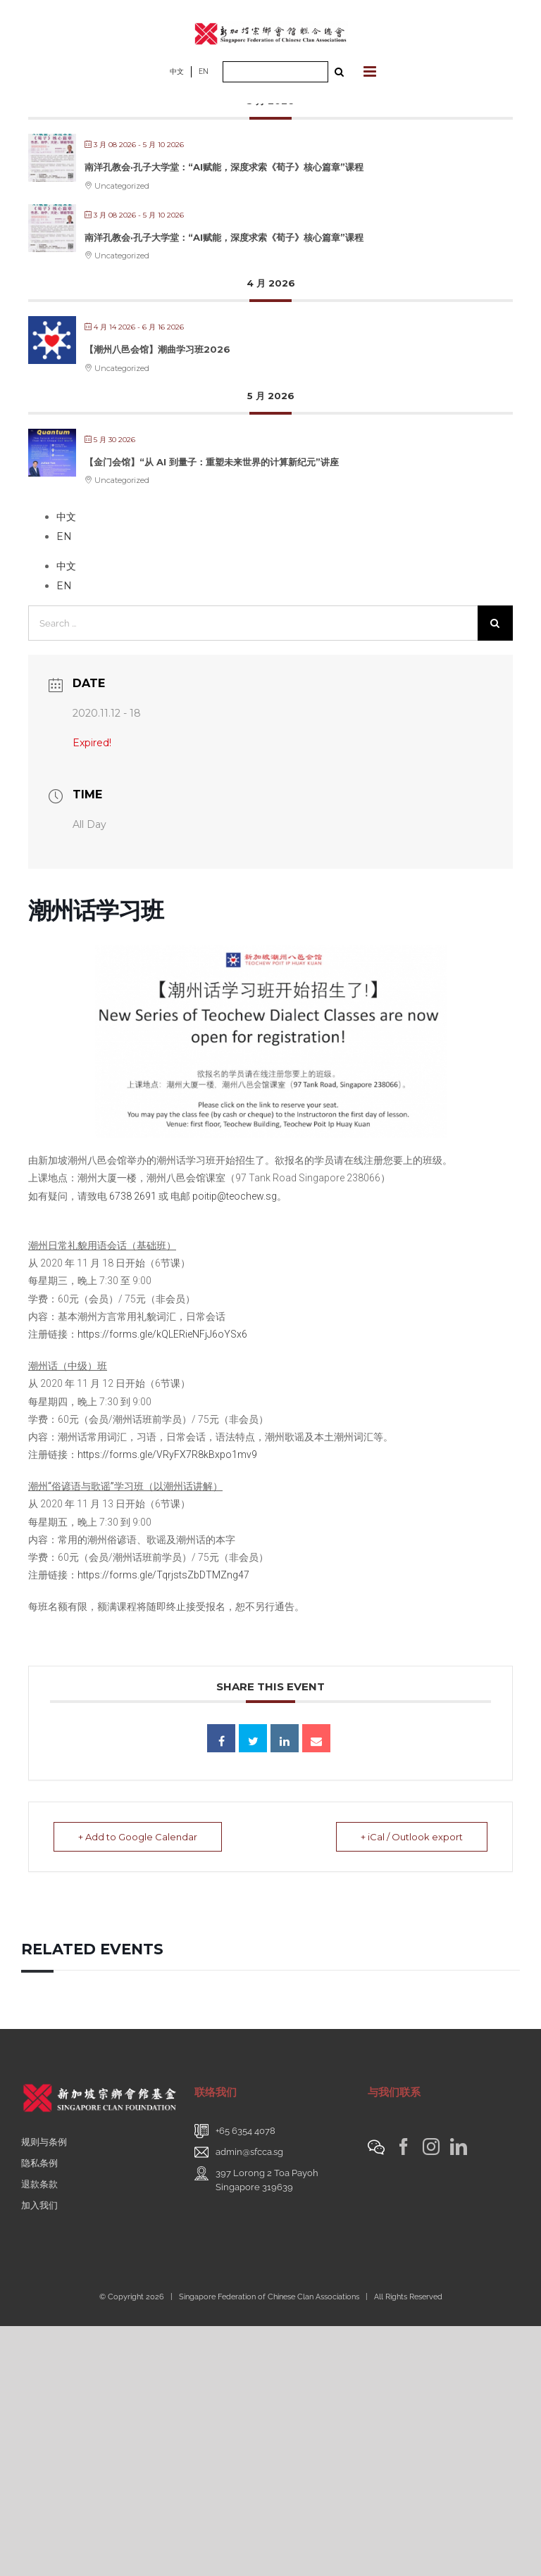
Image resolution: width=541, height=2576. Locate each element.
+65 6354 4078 (245, 2130)
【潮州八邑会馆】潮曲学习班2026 (157, 349)
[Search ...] (275, 71)
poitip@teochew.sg (234, 1196)
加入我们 (39, 2205)
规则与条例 (44, 2142)
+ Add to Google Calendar (137, 1836)
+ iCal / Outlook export (412, 1836)
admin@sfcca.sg (249, 2152)
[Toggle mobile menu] (370, 71)
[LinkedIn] (458, 2146)
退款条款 (39, 2184)
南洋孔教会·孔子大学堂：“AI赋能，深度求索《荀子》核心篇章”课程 (224, 166)
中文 (177, 71)
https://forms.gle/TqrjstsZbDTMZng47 (163, 1575)
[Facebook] (403, 2146)
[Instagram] (431, 2146)
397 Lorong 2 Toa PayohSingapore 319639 (267, 2180)
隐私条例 (39, 2163)
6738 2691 (132, 1196)
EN (204, 71)
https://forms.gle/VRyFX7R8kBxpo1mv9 (167, 1454)
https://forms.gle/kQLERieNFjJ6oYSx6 (162, 1334)
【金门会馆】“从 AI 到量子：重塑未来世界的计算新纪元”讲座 (212, 461)
